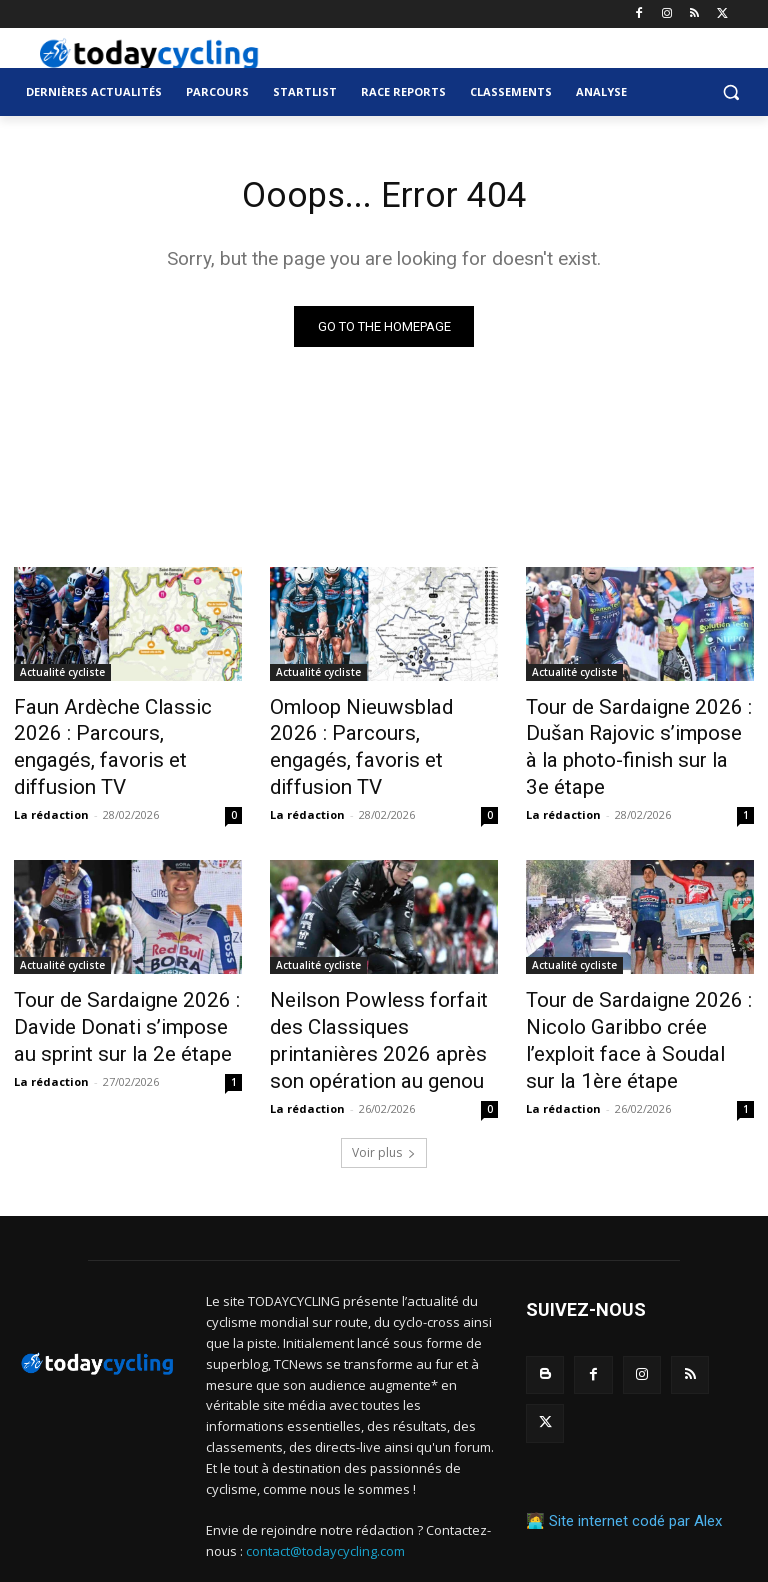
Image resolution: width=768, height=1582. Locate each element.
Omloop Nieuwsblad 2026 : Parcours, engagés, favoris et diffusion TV (379, 731)
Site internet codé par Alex (635, 1413)
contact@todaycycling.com (325, 1495)
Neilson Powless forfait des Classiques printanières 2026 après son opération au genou (381, 983)
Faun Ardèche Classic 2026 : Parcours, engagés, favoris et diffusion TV (123, 731)
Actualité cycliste (62, 676)
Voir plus (384, 1096)
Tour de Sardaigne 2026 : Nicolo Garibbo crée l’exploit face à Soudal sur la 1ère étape (630, 994)
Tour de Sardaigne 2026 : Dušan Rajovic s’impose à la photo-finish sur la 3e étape (630, 731)
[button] (730, 92)
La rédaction (51, 777)
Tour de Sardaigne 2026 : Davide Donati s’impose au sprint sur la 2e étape (113, 983)
